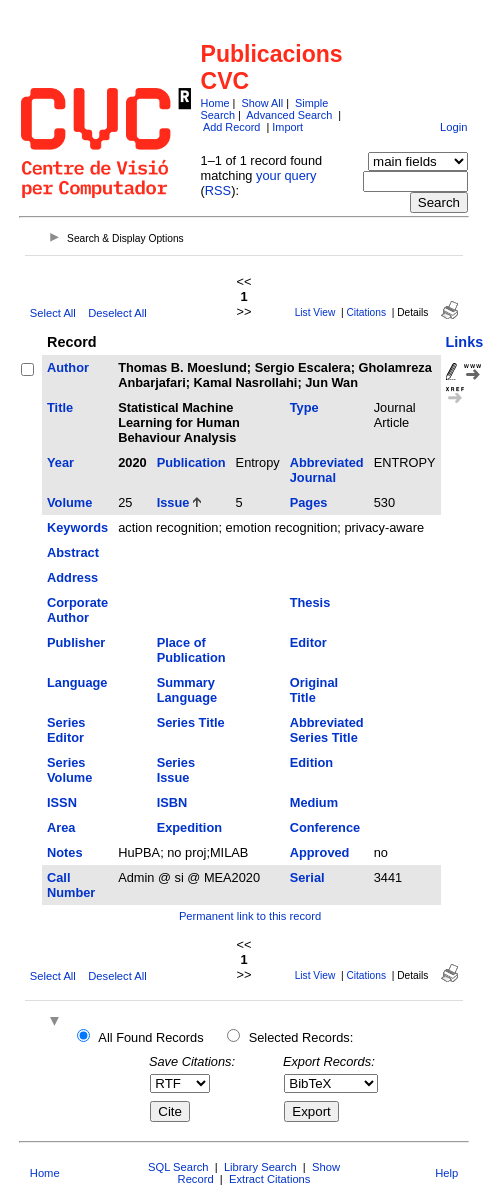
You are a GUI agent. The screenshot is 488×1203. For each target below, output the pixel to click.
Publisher (76, 642)
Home (215, 103)
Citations (366, 312)
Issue (173, 502)
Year (60, 462)
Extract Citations (269, 1179)
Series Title (191, 722)
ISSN (62, 802)
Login (453, 127)
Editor (308, 642)
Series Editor (66, 730)
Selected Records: (301, 1037)
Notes (65, 852)
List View (315, 312)
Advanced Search (289, 115)
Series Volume (69, 770)
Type (304, 407)
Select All (53, 313)
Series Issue (176, 770)
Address (72, 577)
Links (465, 342)
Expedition (189, 827)
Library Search (260, 1167)
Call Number (71, 885)
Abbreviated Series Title (327, 730)
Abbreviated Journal (327, 470)
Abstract (73, 552)
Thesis (310, 602)
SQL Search (178, 1167)
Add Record (231, 127)
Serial (307, 877)
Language (77, 682)
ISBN (172, 802)
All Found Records (150, 1037)
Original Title (314, 690)
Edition (311, 762)
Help (446, 1173)
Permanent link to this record (250, 916)
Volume (69, 502)
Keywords (77, 527)
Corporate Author (77, 610)
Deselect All (117, 313)
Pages (309, 502)
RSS (218, 190)
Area (61, 827)
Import (287, 127)
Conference (325, 827)
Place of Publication (191, 650)
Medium (314, 802)
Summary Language (187, 690)
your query (286, 175)
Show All (262, 103)
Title (60, 407)
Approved (320, 852)
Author (68, 367)
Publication (191, 462)
